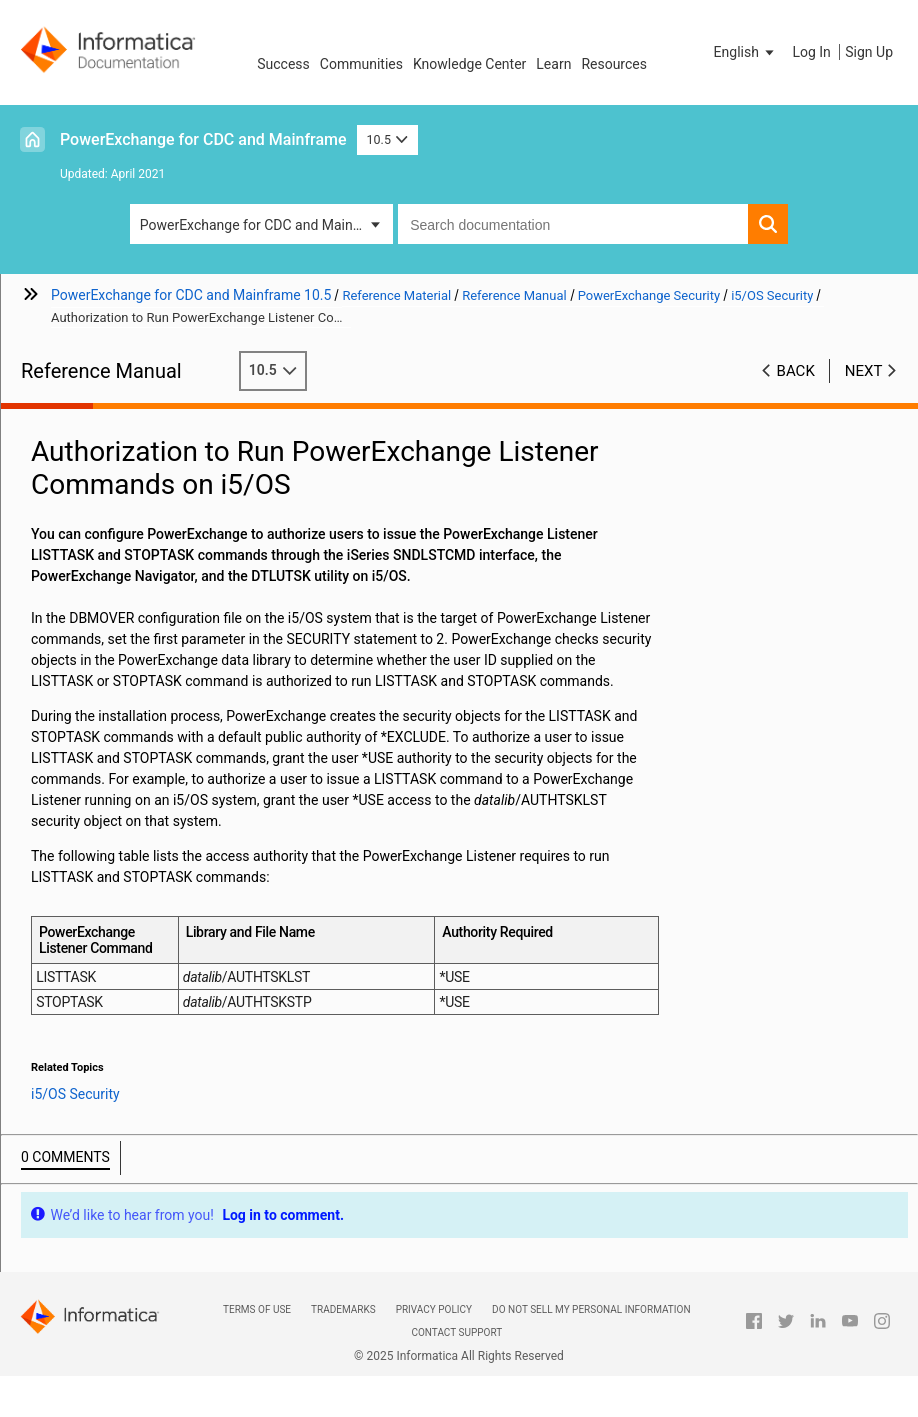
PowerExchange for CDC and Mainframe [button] (265, 225)
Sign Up (869, 52)
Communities (361, 64)
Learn (553, 64)
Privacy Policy (434, 1309)
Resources (614, 64)
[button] (746, 52)
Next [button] (864, 371)
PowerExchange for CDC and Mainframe (203, 139)
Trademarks (343, 1309)
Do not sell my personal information (591, 1309)
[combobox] (573, 224)
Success (283, 64)
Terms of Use (257, 1309)
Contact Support (456, 1332)
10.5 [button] (388, 139)
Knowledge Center (469, 64)
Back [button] (796, 371)
